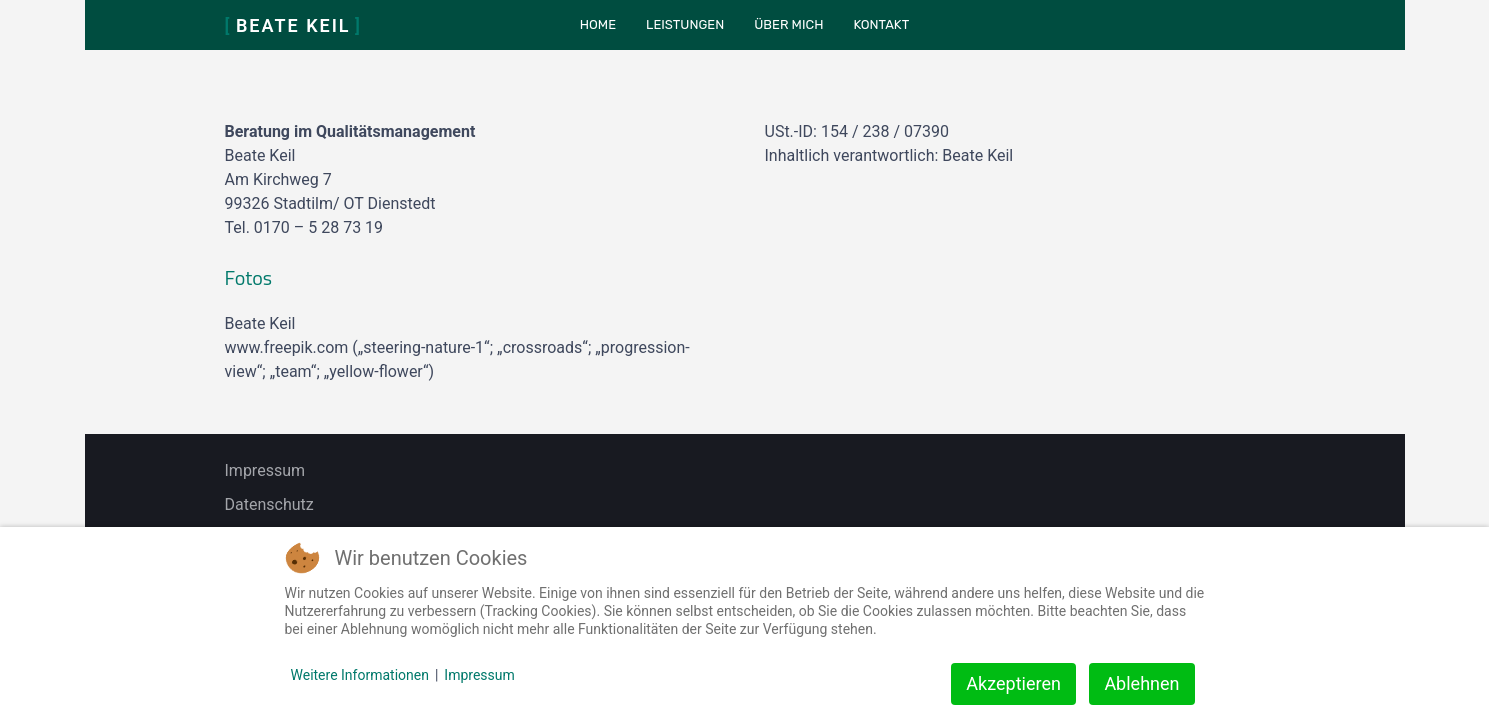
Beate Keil (294, 25)
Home (598, 24)
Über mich (788, 24)
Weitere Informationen (360, 675)
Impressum (265, 470)
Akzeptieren (1013, 683)
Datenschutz (269, 504)
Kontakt (881, 24)
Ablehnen (1141, 683)
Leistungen (685, 24)
